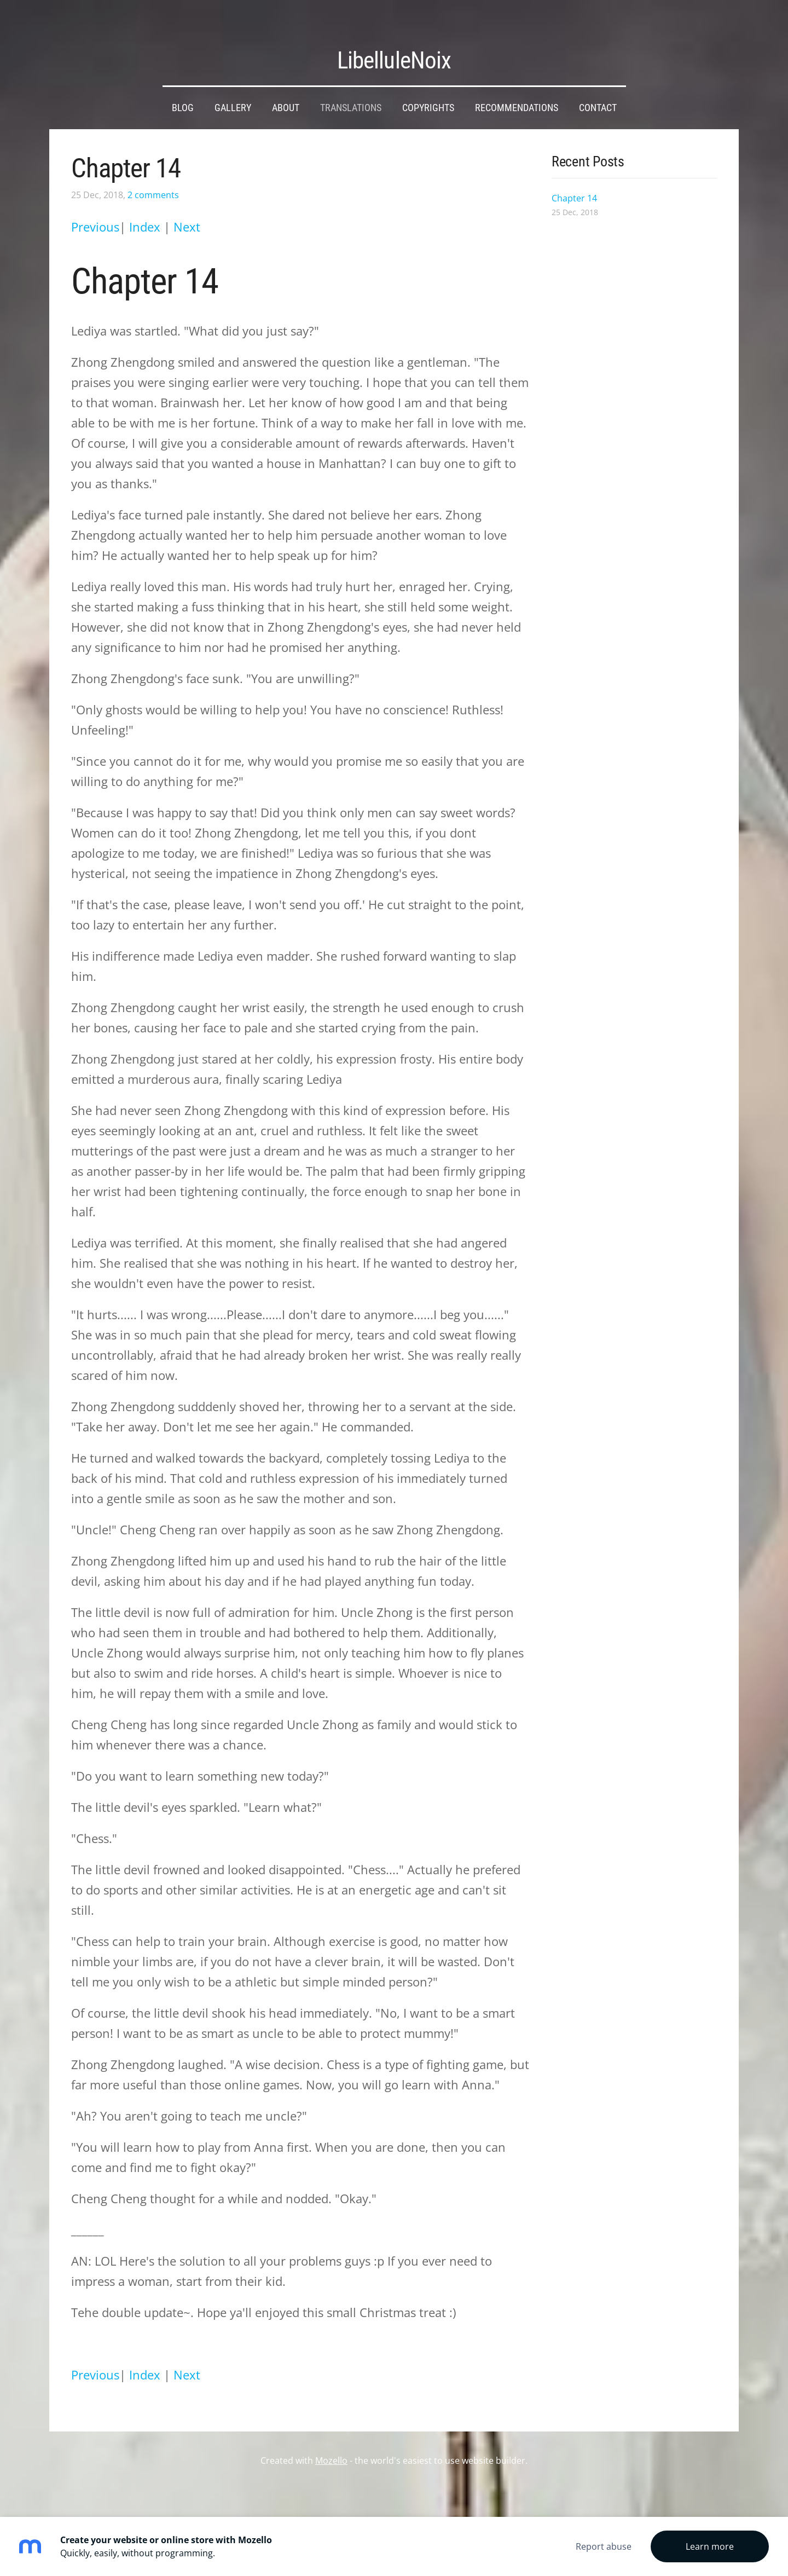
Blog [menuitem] (183, 87)
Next (186, 207)
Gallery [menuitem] (233, 87)
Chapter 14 (126, 148)
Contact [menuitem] (598, 87)
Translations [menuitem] (350, 87)
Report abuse (603, 2546)
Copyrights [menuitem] (428, 87)
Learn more (710, 2546)
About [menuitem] (285, 87)
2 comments (153, 175)
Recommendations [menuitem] (516, 87)
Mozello (331, 2440)
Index (146, 207)
